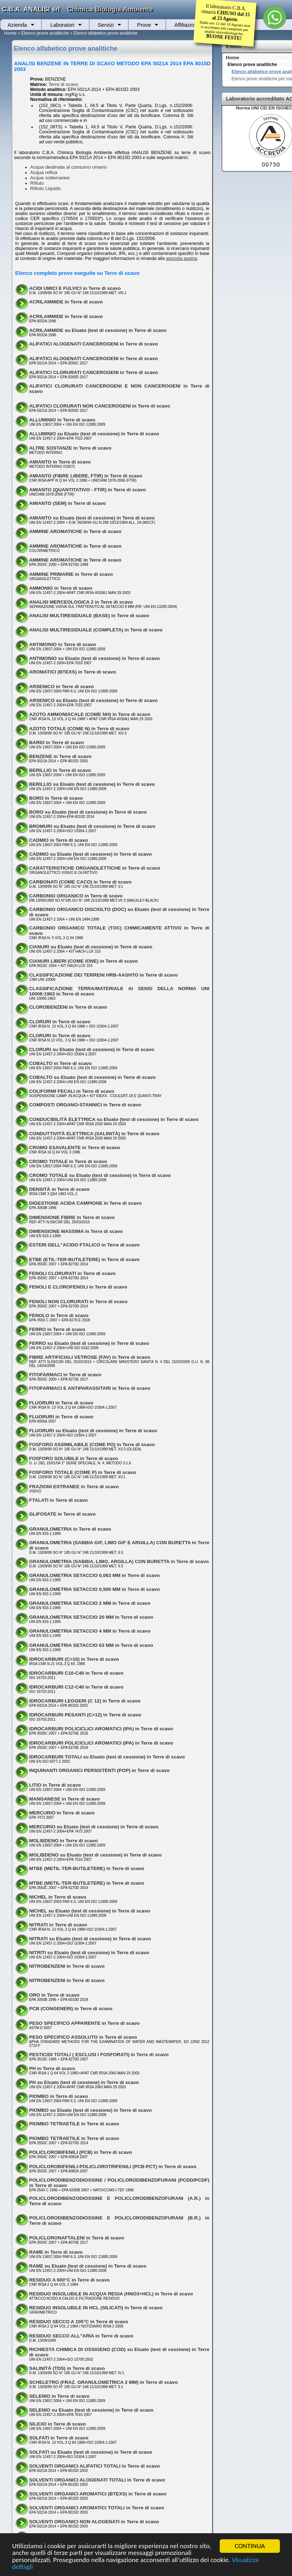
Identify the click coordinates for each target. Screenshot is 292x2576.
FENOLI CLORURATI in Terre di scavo (72, 1273)
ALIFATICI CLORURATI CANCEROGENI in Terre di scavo (93, 372)
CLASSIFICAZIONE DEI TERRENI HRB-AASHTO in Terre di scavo (103, 975)
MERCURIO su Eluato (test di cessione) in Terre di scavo (93, 1826)
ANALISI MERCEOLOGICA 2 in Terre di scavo (81, 602)
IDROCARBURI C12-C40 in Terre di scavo (76, 1687)
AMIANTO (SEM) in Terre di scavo (67, 503)
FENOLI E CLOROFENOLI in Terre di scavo (78, 1287)
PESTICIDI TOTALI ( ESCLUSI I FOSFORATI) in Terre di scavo (99, 2054)
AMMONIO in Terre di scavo (60, 588)
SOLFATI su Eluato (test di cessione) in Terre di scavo (90, 2452)
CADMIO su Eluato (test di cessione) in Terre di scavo (90, 854)
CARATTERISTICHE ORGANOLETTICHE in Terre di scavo (94, 868)
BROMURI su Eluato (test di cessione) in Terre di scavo (92, 826)
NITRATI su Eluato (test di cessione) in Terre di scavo (90, 1938)
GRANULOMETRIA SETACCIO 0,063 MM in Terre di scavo (94, 1575)
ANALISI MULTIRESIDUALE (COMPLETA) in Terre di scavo (96, 630)
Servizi (106, 25)
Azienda (17, 25)
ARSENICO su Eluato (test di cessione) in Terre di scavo (93, 700)
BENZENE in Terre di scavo (60, 756)
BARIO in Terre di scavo (56, 742)
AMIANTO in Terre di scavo (60, 462)
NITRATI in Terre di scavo (58, 1924)
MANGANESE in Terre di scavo (64, 1799)
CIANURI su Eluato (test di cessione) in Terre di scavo (90, 946)
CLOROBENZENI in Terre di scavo (68, 1007)
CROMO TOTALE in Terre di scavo (68, 1161)
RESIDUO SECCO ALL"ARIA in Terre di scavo (81, 2336)
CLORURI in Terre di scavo (59, 1021)
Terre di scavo (63, 84)
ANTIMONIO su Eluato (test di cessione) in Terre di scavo (94, 658)
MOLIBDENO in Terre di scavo (63, 1840)
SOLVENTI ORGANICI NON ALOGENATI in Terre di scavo (94, 2521)
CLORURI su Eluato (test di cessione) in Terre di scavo (91, 1049)
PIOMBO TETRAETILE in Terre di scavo (74, 2123)
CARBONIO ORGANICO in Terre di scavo (75, 895)
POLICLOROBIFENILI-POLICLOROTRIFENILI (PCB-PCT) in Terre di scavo (113, 2166)
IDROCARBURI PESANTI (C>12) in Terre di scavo (85, 1714)
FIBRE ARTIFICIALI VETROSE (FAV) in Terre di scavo (89, 1357)
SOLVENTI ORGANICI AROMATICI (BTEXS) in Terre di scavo (98, 2493)
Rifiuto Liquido (45, 188)
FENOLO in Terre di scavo (59, 1315)
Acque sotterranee (50, 177)
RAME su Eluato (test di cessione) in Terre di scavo (87, 2266)
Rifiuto (37, 183)
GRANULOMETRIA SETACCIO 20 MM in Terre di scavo (91, 1617)
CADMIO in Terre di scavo (58, 840)
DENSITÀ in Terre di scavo (59, 1189)
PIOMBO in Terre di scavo (58, 2096)
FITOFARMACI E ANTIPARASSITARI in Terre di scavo (89, 1388)
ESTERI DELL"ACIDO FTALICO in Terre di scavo (84, 1245)
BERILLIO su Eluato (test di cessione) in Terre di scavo (92, 784)
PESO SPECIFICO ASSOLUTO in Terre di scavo (83, 2037)
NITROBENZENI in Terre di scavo (67, 1966)
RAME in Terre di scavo (56, 2252)
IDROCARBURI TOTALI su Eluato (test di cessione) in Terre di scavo (107, 1757)
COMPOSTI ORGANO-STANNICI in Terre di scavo (85, 1104)
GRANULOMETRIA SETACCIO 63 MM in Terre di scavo (91, 1645)
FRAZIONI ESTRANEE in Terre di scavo (74, 1486)
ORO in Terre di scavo (54, 1995)
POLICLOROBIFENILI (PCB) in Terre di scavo (80, 2152)
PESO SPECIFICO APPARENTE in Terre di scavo (84, 2023)
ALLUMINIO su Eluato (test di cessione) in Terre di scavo (94, 433)
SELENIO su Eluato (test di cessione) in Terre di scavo (91, 2410)
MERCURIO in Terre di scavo (62, 1813)
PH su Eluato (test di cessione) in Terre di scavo (84, 2082)
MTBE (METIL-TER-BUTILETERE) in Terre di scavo (86, 1868)
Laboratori (62, 25)
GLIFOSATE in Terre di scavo (62, 1514)
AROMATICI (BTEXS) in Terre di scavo (72, 672)
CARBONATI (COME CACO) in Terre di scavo (80, 882)
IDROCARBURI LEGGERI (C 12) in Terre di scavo (85, 1701)
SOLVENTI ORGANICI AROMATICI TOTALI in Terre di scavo (96, 2507)
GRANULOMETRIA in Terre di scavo (70, 1529)
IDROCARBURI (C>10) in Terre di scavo (74, 1659)
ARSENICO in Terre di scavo (61, 686)
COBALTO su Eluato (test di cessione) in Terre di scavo (92, 1077)
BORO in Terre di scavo (56, 798)
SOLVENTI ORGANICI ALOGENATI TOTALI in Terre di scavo (97, 2480)
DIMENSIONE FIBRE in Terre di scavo (72, 1217)
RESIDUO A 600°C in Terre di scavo (69, 2280)
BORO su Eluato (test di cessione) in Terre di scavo (88, 812)
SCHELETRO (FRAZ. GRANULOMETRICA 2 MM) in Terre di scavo (103, 2382)
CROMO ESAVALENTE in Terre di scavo (74, 1147)
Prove (144, 25)
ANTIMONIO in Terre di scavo (62, 644)
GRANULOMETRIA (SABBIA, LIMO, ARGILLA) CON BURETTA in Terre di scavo (119, 1561)
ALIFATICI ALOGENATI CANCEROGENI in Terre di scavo (93, 344)
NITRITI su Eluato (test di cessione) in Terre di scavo (89, 1952)
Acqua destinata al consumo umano (68, 167)
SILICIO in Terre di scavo (57, 2424)
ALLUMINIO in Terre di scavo (62, 419)
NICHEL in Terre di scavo (58, 1897)
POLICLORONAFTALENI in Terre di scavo (76, 2237)
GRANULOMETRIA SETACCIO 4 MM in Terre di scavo (90, 1631)
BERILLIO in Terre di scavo (60, 770)
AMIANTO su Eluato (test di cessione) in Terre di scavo (92, 518)
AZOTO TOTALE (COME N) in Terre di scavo (79, 728)
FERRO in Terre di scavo (57, 1329)
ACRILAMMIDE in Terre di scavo (66, 301)
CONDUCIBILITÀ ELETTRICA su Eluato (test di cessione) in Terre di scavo (114, 1119)
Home (10, 33)
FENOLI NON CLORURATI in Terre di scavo (78, 1301)
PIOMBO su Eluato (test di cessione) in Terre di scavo (90, 2110)
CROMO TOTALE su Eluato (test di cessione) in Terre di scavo (100, 1175)
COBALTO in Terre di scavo (60, 1063)
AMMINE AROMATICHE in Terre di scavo (75, 531)
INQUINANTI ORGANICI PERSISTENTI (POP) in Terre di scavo (99, 1770)
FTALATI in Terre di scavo (58, 1500)
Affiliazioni (186, 25)
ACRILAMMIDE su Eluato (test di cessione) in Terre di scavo (98, 330)
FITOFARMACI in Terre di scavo (65, 1374)
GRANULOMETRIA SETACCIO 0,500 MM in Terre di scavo (94, 1589)
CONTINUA (250, 2546)
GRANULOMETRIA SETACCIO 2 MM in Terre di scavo (90, 1603)
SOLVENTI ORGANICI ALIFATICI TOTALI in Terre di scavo (94, 2466)
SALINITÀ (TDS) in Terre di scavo (67, 2368)
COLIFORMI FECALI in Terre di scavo (71, 1091)
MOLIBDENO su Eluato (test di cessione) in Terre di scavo (95, 1855)
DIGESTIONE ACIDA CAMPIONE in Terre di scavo (85, 1203)
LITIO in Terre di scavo (55, 1785)
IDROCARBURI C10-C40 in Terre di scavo (76, 1673)
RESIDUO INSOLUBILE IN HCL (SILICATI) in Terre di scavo (96, 2307)
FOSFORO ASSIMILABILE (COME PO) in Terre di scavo (92, 1444)
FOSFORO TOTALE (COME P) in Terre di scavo (82, 1472)
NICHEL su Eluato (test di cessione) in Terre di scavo (89, 1911)
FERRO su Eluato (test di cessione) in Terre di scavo (89, 1343)
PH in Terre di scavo (52, 2068)
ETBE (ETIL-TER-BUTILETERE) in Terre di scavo (84, 1259)
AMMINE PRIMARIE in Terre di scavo (71, 574)
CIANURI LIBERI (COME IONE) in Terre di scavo (83, 961)
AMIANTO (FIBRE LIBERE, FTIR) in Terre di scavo (85, 475)
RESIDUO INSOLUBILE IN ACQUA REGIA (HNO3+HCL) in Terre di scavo (111, 2293)
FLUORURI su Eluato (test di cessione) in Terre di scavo (93, 1430)
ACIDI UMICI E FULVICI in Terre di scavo (75, 288)
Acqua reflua (43, 172)
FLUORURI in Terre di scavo (61, 1402)
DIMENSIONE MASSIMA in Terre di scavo (76, 1231)
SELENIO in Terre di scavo (59, 2396)
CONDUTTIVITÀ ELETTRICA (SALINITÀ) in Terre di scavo (94, 1133)
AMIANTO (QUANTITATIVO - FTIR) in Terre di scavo (87, 489)
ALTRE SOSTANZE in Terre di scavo (70, 448)
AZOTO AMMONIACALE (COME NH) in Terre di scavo (90, 714)
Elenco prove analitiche (45, 33)
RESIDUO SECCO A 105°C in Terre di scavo (78, 2321)
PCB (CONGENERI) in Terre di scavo (71, 2008)
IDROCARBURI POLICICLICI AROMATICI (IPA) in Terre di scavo (101, 1728)
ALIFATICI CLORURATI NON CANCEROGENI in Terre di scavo (99, 406)
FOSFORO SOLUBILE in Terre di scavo (73, 1458)
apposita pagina (181, 258)
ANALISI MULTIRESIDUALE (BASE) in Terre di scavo (89, 615)
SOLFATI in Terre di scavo (59, 2438)
